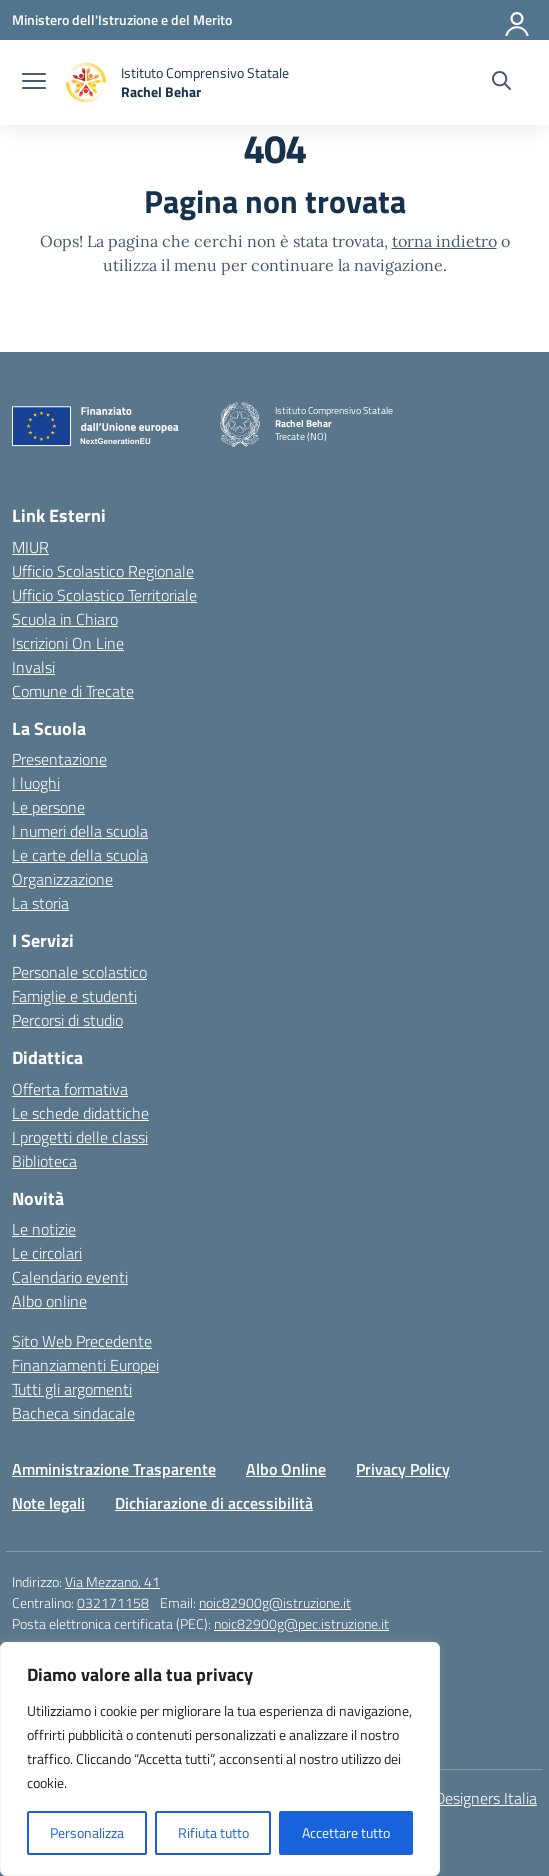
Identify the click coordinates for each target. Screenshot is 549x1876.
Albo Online (286, 1469)
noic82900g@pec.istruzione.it (301, 1623)
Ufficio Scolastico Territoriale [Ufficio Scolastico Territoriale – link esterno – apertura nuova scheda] (104, 595)
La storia (40, 903)
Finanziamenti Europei (85, 1365)
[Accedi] (518, 20)
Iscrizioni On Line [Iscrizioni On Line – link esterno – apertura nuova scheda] (68, 643)
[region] (220, 1759)
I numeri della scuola (80, 831)
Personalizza (87, 1832)
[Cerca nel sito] (501, 83)
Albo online (49, 1301)
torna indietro (444, 241)
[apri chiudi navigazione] (34, 83)
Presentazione (59, 759)
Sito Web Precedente (82, 1341)
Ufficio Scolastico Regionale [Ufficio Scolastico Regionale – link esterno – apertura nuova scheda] (103, 571)
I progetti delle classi (80, 1137)
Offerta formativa (70, 1089)
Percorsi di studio (67, 1020)
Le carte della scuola (80, 855)
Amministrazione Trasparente (114, 1469)
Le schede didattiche (80, 1113)
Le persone (48, 807)
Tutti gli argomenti (72, 1389)
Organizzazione (62, 879)
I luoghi (36, 783)
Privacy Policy (403, 1469)
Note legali (48, 1503)
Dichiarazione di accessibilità (214, 1503)
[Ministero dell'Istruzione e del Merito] (122, 19)
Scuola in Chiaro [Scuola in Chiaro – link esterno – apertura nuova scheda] (65, 619)
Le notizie (44, 1229)
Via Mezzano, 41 (112, 1581)
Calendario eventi (70, 1277)
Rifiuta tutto (213, 1832)
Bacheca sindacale (73, 1413)
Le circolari (47, 1253)
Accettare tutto (346, 1832)
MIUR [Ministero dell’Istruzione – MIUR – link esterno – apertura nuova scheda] (30, 547)
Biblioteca (44, 1161)
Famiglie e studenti (74, 996)
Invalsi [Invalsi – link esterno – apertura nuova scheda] (33, 667)
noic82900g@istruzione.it (275, 1602)
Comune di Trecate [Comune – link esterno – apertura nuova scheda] (73, 691)
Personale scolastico (79, 972)
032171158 (113, 1602)
